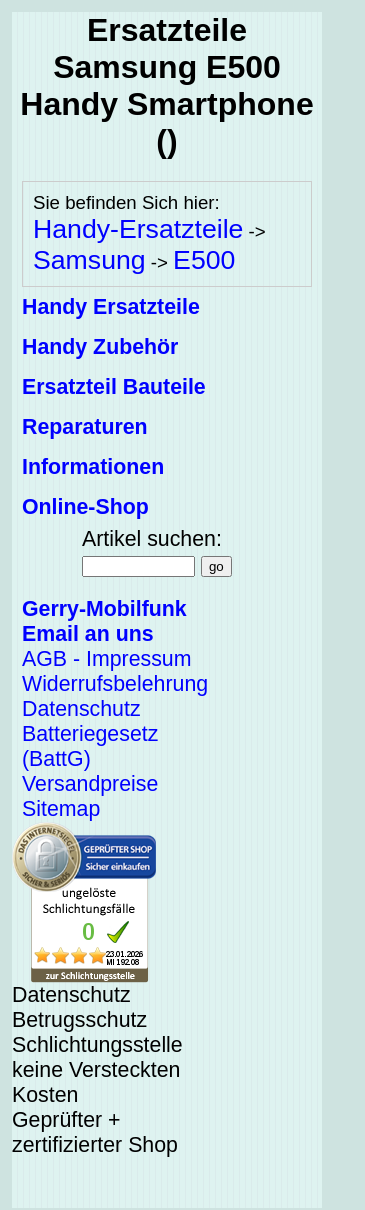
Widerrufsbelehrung (115, 684)
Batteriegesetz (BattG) (90, 746)
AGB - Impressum (106, 659)
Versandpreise (90, 784)
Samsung (89, 260)
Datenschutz (81, 709)
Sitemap (61, 809)
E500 (204, 260)
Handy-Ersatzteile (138, 229)
